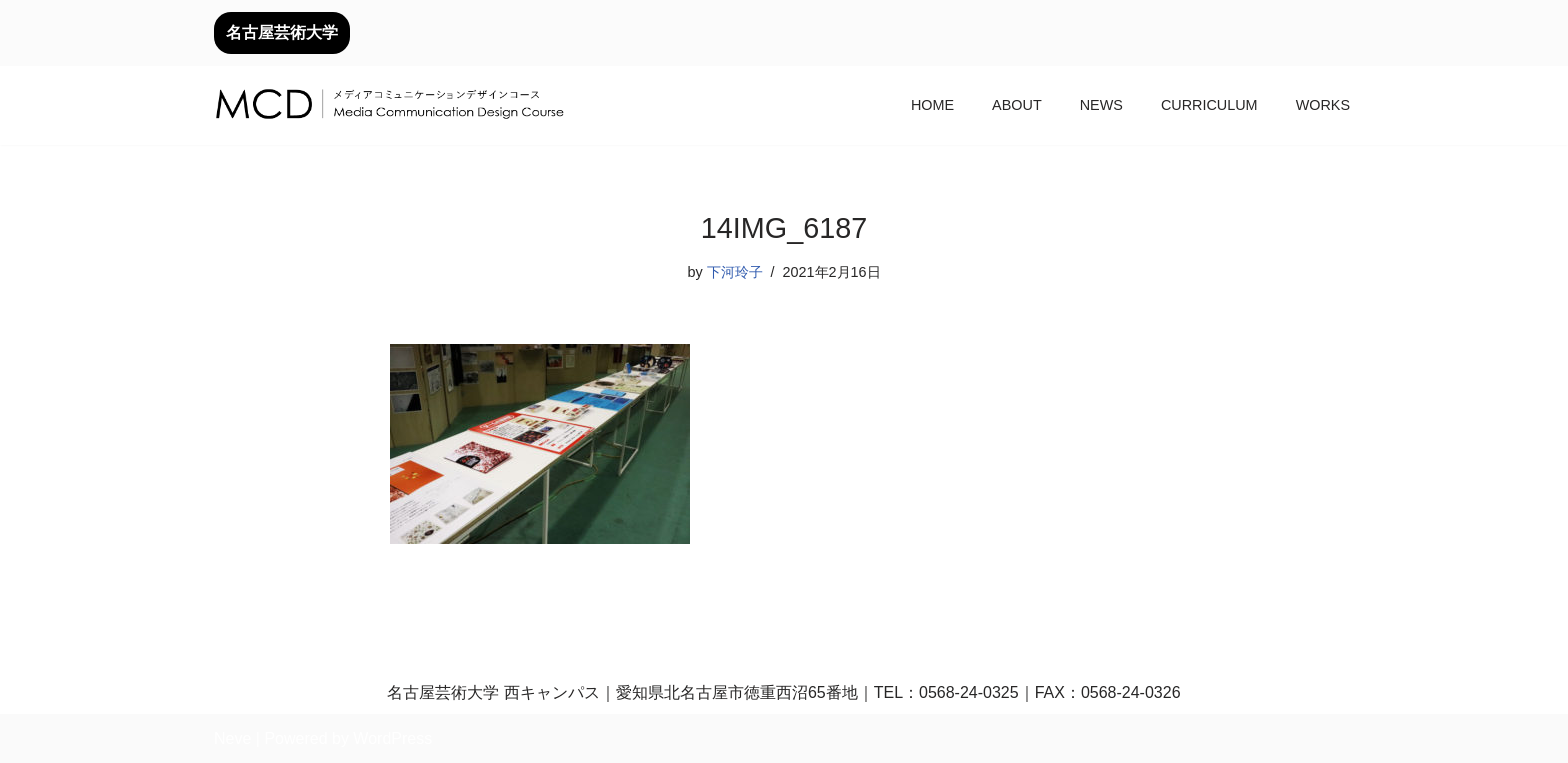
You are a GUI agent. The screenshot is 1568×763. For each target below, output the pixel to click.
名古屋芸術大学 (282, 32)
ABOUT (1017, 105)
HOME (932, 105)
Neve (232, 738)
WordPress (392, 738)
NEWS (1101, 105)
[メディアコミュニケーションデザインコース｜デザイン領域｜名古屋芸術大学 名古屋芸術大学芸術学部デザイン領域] (389, 106)
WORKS (1323, 105)
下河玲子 (735, 272)
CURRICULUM (1209, 105)
